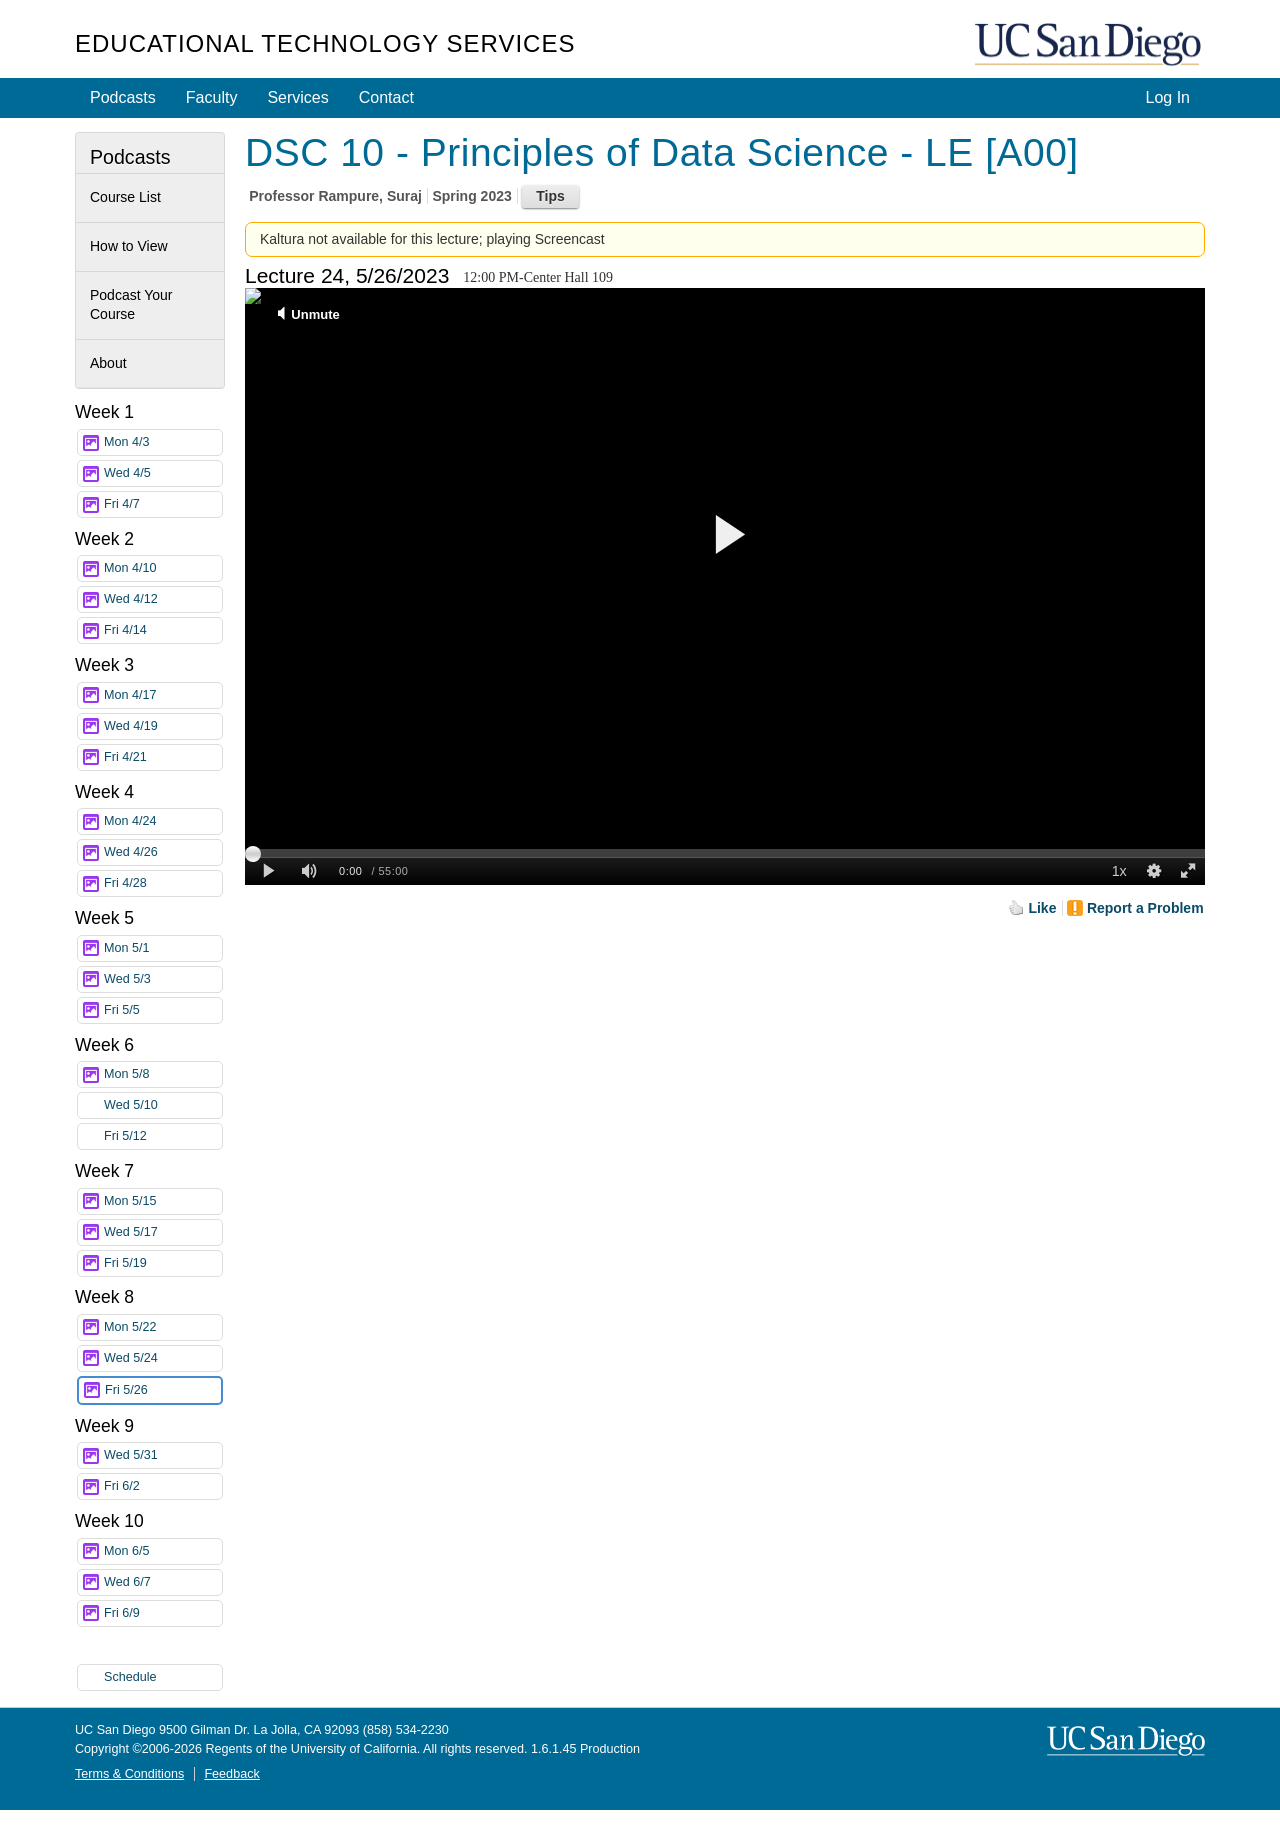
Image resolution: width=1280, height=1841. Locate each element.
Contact (386, 97)
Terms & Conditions (129, 1774)
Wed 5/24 (163, 1358)
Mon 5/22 (163, 1327)
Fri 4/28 (163, 883)
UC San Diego (1090, 45)
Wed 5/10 (163, 1105)
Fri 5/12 (163, 1136)
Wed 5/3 (163, 979)
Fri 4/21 (163, 757)
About (108, 363)
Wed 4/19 (163, 726)
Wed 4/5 (163, 473)
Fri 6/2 (163, 1486)
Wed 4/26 (163, 852)
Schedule (130, 1677)
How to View (129, 246)
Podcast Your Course (131, 305)
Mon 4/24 (163, 821)
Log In (1168, 97)
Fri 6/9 (163, 1613)
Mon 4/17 (163, 695)
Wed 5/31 (163, 1455)
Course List (125, 197)
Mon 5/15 (163, 1201)
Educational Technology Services (325, 43)
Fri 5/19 (163, 1263)
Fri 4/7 (163, 504)
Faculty (212, 97)
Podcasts (123, 97)
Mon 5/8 (163, 1074)
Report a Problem (1145, 908)
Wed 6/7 (163, 1582)
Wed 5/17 (163, 1232)
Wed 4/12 (163, 599)
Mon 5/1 (163, 948)
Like (1042, 908)
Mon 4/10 (163, 568)
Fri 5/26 (163, 1390)
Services (297, 97)
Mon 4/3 (163, 442)
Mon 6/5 (163, 1551)
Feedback (231, 1774)
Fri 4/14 (163, 630)
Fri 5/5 (163, 1010)
